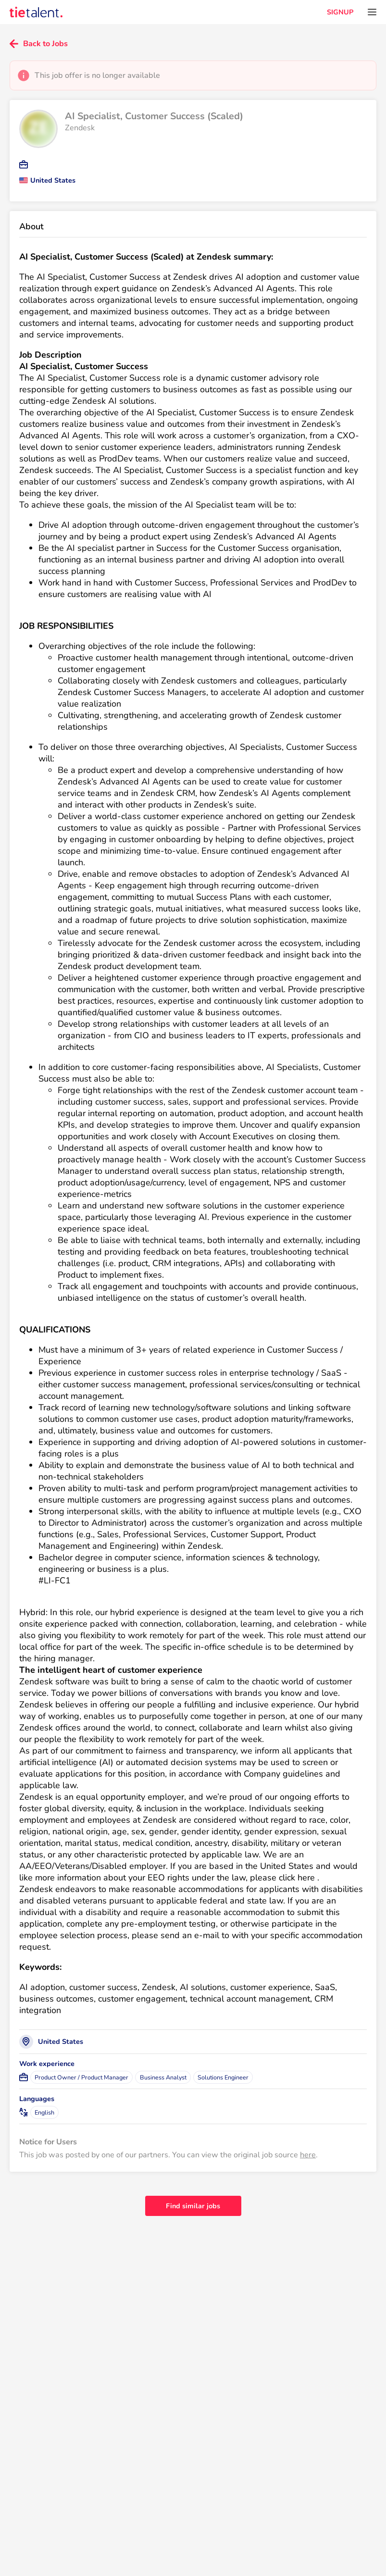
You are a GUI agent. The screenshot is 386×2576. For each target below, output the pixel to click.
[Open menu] (372, 12)
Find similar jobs (193, 2206)
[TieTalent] (36, 12)
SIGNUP (340, 12)
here (308, 2155)
